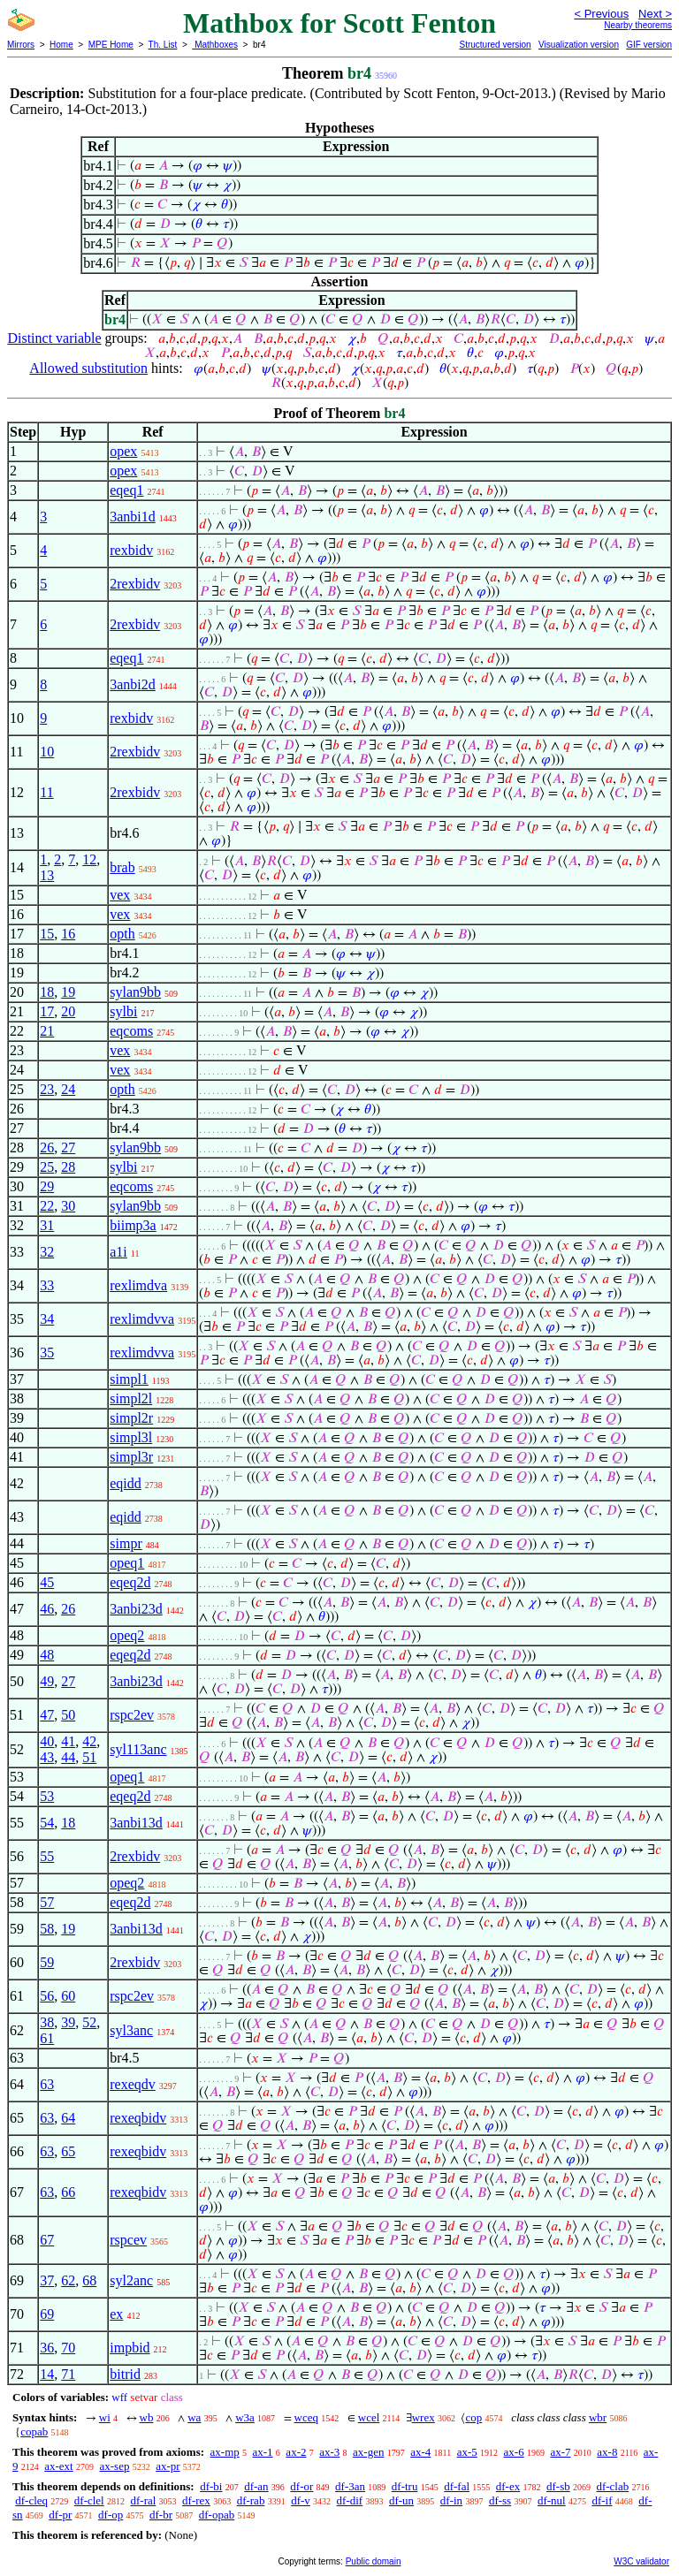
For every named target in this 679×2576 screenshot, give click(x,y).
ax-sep (114, 2466)
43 (47, 1757)
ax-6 (514, 2451)
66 (68, 2192)
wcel (369, 2417)
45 (47, 1582)
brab (122, 867)
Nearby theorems (638, 25)
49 (47, 1681)
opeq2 (127, 1635)
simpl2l (131, 1398)
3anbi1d (133, 516)
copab (34, 2431)
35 (47, 1352)
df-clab (612, 2486)
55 (47, 1856)
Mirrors (20, 44)
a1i (118, 1251)
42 (89, 1741)
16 (68, 933)
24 (68, 1089)
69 (47, 2313)
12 (89, 859)
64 (68, 2117)
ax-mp (225, 2451)
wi (105, 2417)
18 (47, 991)
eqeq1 (126, 490)
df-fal (456, 2486)
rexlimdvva (142, 1318)
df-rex (196, 2500)
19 (68, 991)
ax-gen (368, 2451)
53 (47, 1796)
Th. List (163, 44)
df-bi (211, 2486)
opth (122, 933)
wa (194, 2417)
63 (47, 2084)
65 (68, 2151)
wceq (306, 2417)
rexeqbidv (138, 2117)
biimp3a (133, 1225)
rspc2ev (132, 1714)
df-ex (508, 2486)
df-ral (143, 2500)
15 (47, 933)
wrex (423, 2417)
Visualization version (578, 44)
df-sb (558, 2486)
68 (89, 2280)
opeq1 (127, 1562)
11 (46, 792)
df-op (110, 2514)
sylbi (123, 1011)
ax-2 (296, 2451)
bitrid (125, 2374)
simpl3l (131, 1437)
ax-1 (263, 2451)
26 (47, 1147)
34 (47, 1318)
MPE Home (111, 44)
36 (47, 2347)
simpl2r (131, 1417)
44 (68, 1757)
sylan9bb (135, 991)
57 (47, 1902)
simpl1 (129, 1379)
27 (68, 1147)
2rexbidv (135, 583)
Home (61, 44)
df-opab (216, 2514)
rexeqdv (133, 2084)
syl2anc (131, 2280)
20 (68, 1011)
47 (47, 1714)
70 (68, 2347)
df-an (256, 2486)
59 (47, 1962)
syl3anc (131, 2030)
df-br (160, 2514)
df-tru (405, 2486)
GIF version (649, 44)
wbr (598, 2417)
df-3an (350, 2486)
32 (47, 1251)
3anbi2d (133, 684)
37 (47, 2280)
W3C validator (641, 2561)
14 (47, 2374)
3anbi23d (136, 1608)
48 (47, 1654)
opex (123, 451)
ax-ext (58, 2466)
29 (47, 1186)
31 (47, 1225)
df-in (451, 2500)
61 (47, 2038)
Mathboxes (215, 44)
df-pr (60, 2514)
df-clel (89, 2500)
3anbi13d (136, 1822)
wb (147, 2417)
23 (47, 1089)
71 (68, 2374)
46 (47, 1608)
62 (68, 2280)
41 (68, 1741)
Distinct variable (54, 338)
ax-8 (607, 2451)
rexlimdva (138, 1285)
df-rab (251, 2500)
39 (68, 2022)
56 (47, 1995)
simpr (125, 1543)
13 (47, 875)
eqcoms (131, 1030)
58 (47, 1928)
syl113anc (138, 1749)
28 (68, 1166)
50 (68, 1714)
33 (47, 1285)
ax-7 (560, 2451)
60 (68, 1995)
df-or (301, 2486)
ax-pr (167, 2466)
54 (47, 1822)
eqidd (125, 1483)
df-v (300, 2500)
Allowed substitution (88, 368)
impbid (129, 2347)
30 (68, 1205)
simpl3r (131, 1456)
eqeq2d (130, 1582)
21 (47, 1030)
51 (89, 1757)
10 (47, 751)
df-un (401, 2500)
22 (47, 1205)
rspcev (128, 2239)
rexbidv (131, 550)
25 (47, 1166)
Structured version (494, 44)
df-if (601, 2500)
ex (116, 2313)
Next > (655, 13)
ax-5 (467, 2451)
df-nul (552, 2500)
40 (47, 1741)
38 (47, 2022)
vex (120, 894)
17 (47, 1011)
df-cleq (31, 2500)
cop (473, 2417)
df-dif (350, 2500)
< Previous (601, 13)
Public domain (373, 2561)
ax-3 (329, 2451)
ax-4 (420, 2451)
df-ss (500, 2500)
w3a (245, 2417)
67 (47, 2239)
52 (89, 2022)
